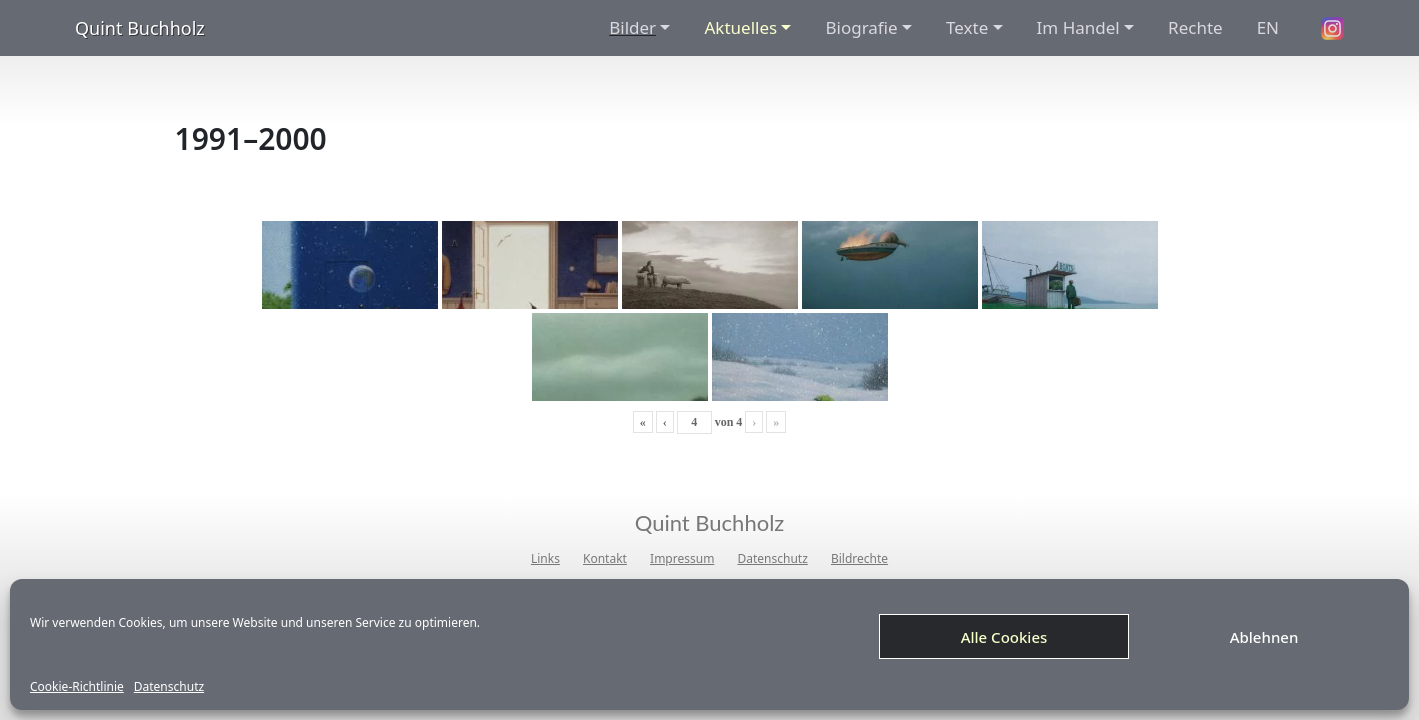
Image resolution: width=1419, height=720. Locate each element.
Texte (967, 27)
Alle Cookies (1004, 637)
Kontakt (605, 559)
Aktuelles (740, 27)
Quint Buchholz (140, 28)
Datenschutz (169, 687)
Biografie (861, 27)
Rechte (1195, 27)
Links (545, 559)
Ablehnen (1264, 637)
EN (1268, 27)
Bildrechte (859, 559)
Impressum (682, 559)
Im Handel (1078, 27)
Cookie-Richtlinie (77, 687)
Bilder (632, 27)
